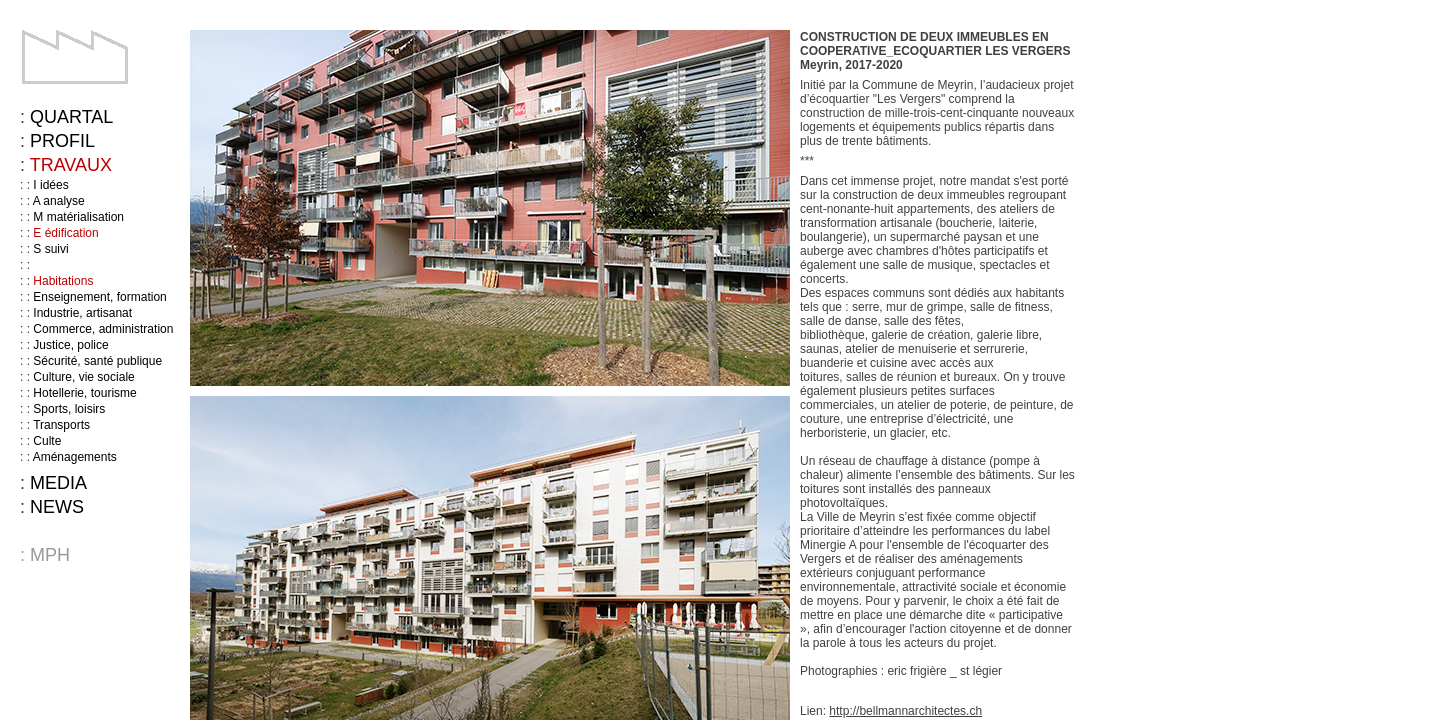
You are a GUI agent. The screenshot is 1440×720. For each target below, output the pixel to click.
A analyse (59, 201)
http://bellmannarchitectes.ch (905, 711)
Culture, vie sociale (83, 377)
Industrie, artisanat (82, 313)
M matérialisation (78, 217)
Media (58, 483)
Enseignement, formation (99, 297)
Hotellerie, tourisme (84, 393)
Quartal (71, 117)
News (57, 507)
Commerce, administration (103, 329)
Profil (62, 141)
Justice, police (70, 345)
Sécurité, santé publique (97, 361)
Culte (47, 441)
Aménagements (75, 457)
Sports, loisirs (69, 409)
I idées (50, 185)
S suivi (50, 249)
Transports (61, 425)
